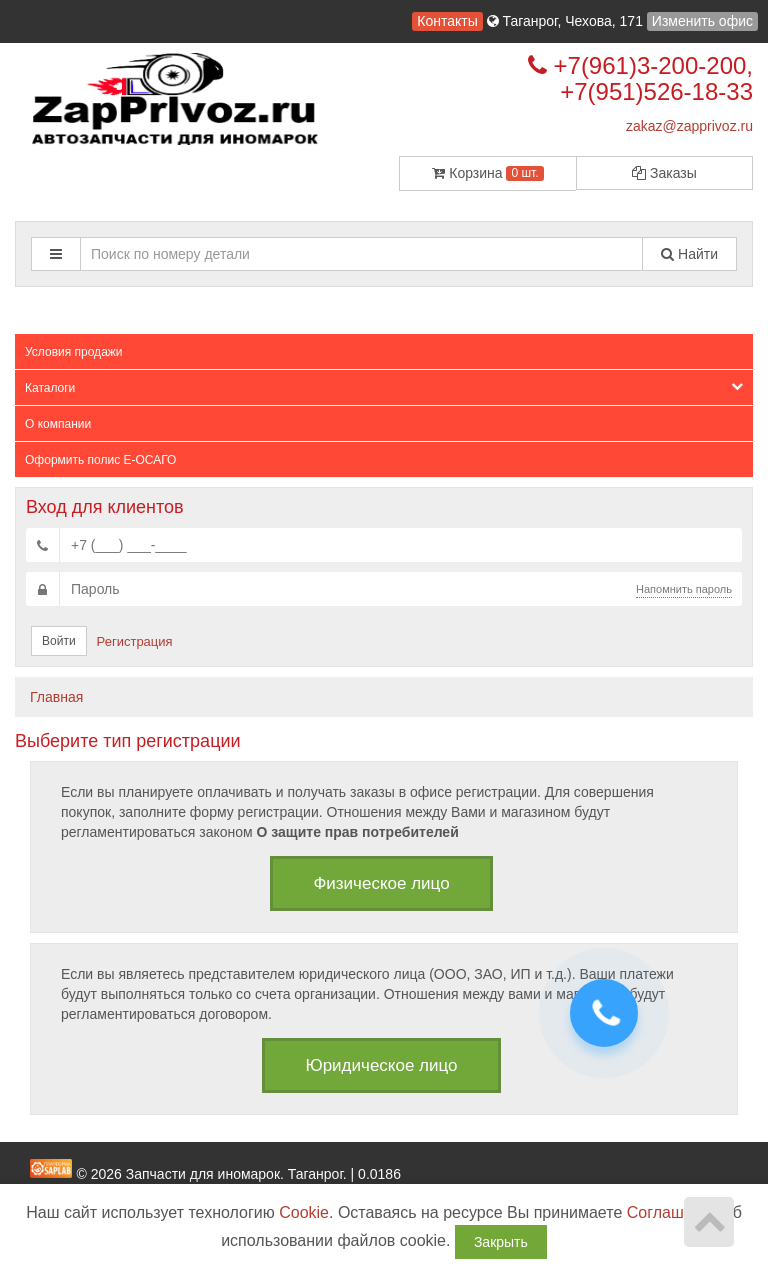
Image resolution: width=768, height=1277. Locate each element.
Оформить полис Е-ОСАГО (100, 460)
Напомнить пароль (684, 589)
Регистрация (135, 641)
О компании (58, 424)
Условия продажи (74, 352)
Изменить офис (702, 21)
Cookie (304, 1212)
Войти (59, 641)
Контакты (447, 21)
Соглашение (673, 1212)
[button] (56, 254)
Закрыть (501, 1242)
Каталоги (384, 387)
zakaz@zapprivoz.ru (689, 126)
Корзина (487, 173)
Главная (56, 697)
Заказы (664, 173)
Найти (689, 254)
